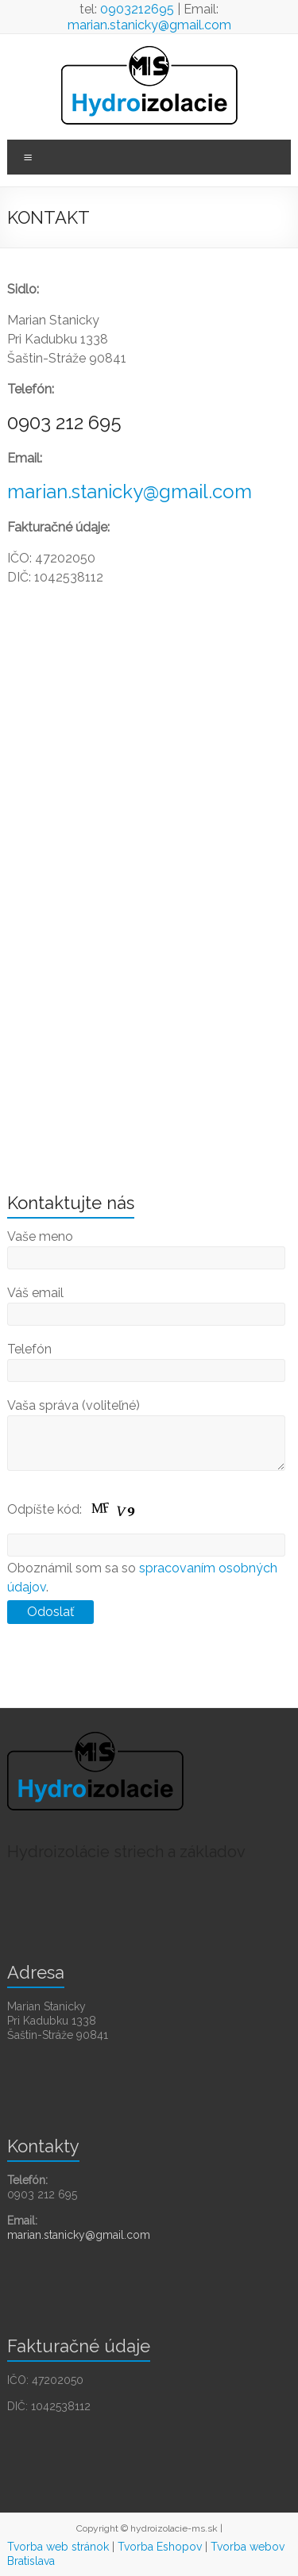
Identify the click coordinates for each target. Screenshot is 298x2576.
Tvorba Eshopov (160, 2546)
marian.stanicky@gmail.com (149, 25)
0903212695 (137, 9)
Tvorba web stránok (58, 2546)
